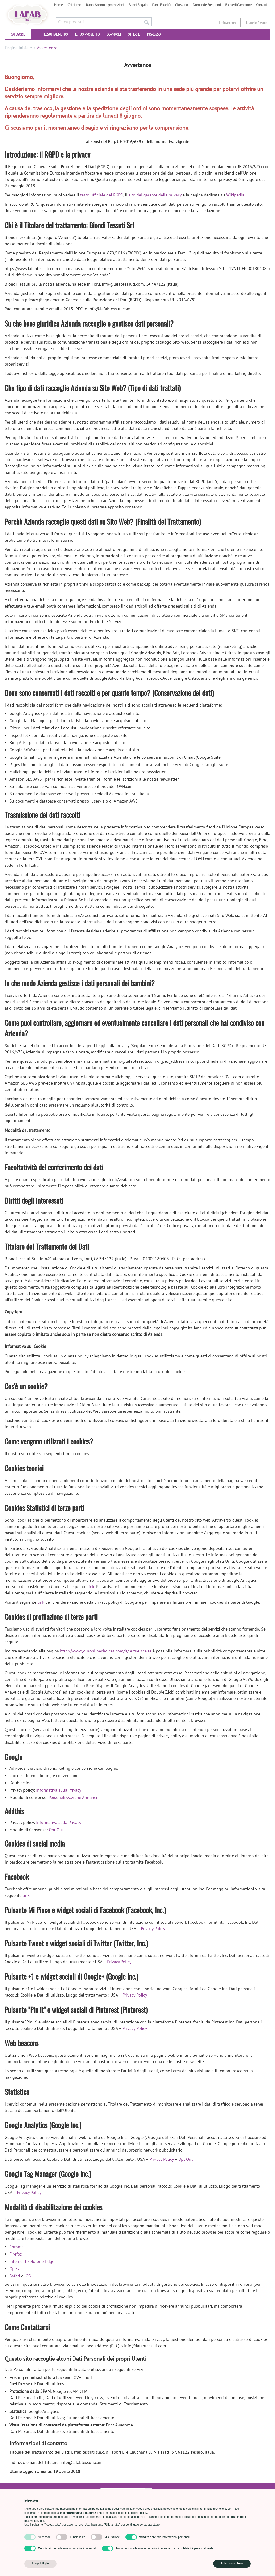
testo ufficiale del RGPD (101, 195)
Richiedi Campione (238, 4)
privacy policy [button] (141, 2508)
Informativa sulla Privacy (58, 1790)
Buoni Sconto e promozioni (105, 4)
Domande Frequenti (207, 4)
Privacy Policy (153, 1928)
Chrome (16, 2246)
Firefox (15, 2254)
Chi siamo (74, 4)
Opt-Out (56, 1829)
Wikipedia (235, 195)
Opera (14, 2268)
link (91, 1586)
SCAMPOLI (114, 34)
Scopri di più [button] (40, 2563)
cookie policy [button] (139, 2512)
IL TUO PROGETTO (87, 34)
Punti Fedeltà (161, 4)
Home (58, 4)
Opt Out (185, 2159)
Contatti (261, 4)
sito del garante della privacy (155, 195)
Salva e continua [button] (232, 2563)
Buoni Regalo (138, 4)
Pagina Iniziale (18, 47)
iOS (28, 2276)
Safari (14, 2276)
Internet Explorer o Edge (31, 2261)
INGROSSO (154, 34)
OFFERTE (134, 34)
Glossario (181, 4)
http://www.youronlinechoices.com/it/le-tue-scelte (105, 1651)
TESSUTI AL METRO (55, 34)
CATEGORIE (18, 34)
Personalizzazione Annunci (73, 1797)
